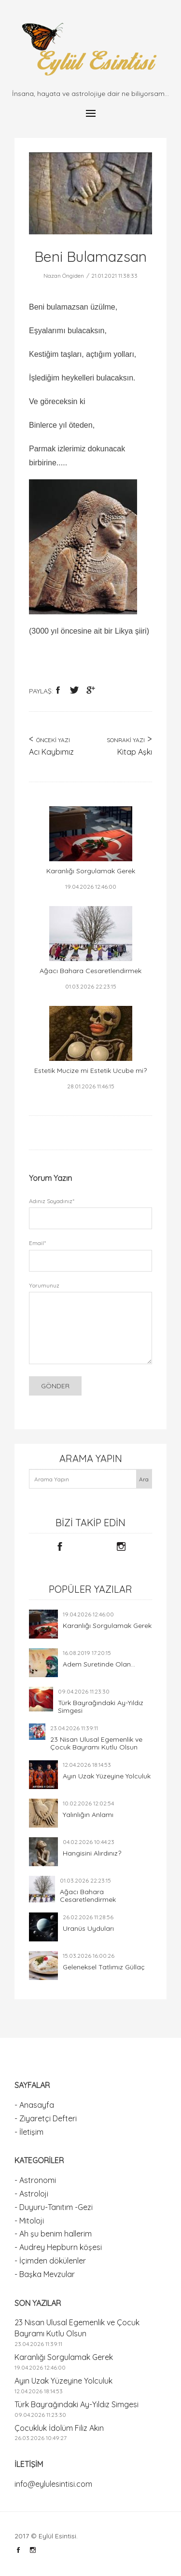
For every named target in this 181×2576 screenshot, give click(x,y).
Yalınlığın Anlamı (88, 1814)
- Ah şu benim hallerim (53, 2233)
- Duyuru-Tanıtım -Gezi (53, 2207)
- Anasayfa (34, 2105)
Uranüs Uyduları (88, 1928)
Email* (37, 1243)
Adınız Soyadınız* (51, 1201)
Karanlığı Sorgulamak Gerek (107, 1625)
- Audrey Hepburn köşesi (58, 2247)
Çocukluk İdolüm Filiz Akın (59, 2428)
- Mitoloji (29, 2220)
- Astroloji (31, 2193)
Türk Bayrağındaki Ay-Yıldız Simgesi (100, 1706)
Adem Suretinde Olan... (99, 1664)
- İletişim (28, 2132)
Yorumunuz (44, 1285)
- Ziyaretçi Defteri (45, 2118)
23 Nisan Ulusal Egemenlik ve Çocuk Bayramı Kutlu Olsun (96, 1743)
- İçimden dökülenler (50, 2260)
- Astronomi (35, 2180)
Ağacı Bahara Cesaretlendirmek (88, 1895)
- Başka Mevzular (44, 2274)
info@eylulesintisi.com (53, 2484)
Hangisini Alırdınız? (92, 1853)
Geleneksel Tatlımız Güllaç (104, 1967)
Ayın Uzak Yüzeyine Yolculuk (107, 1776)
